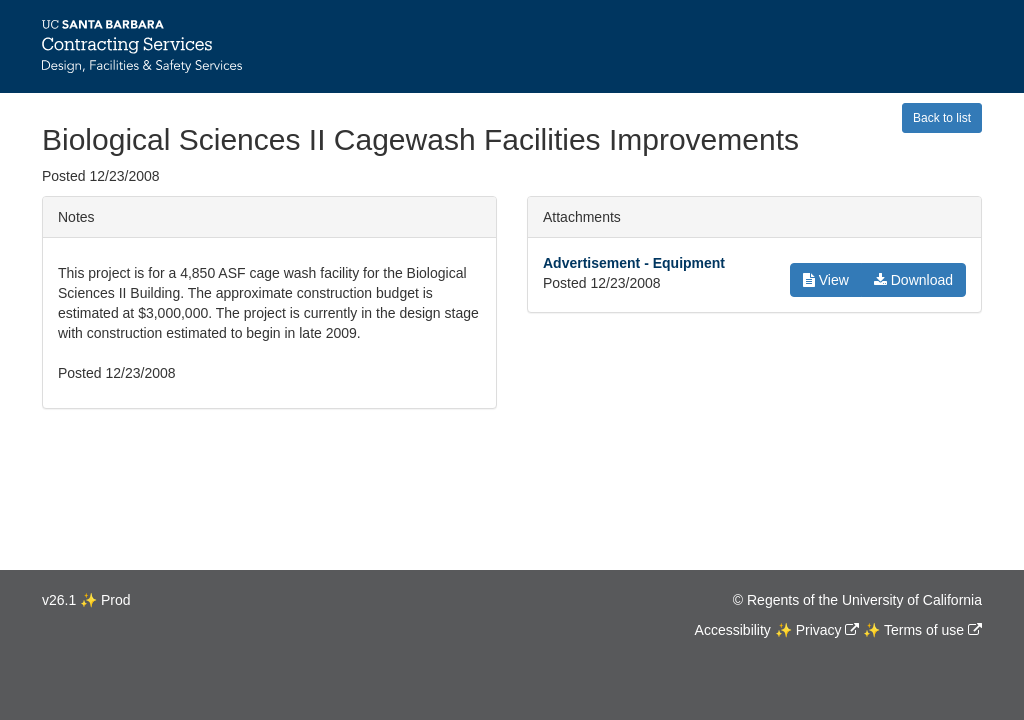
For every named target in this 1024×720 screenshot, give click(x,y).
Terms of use (924, 630)
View (826, 280)
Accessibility (733, 630)
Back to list (942, 118)
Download (913, 280)
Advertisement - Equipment (634, 263)
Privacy (819, 630)
